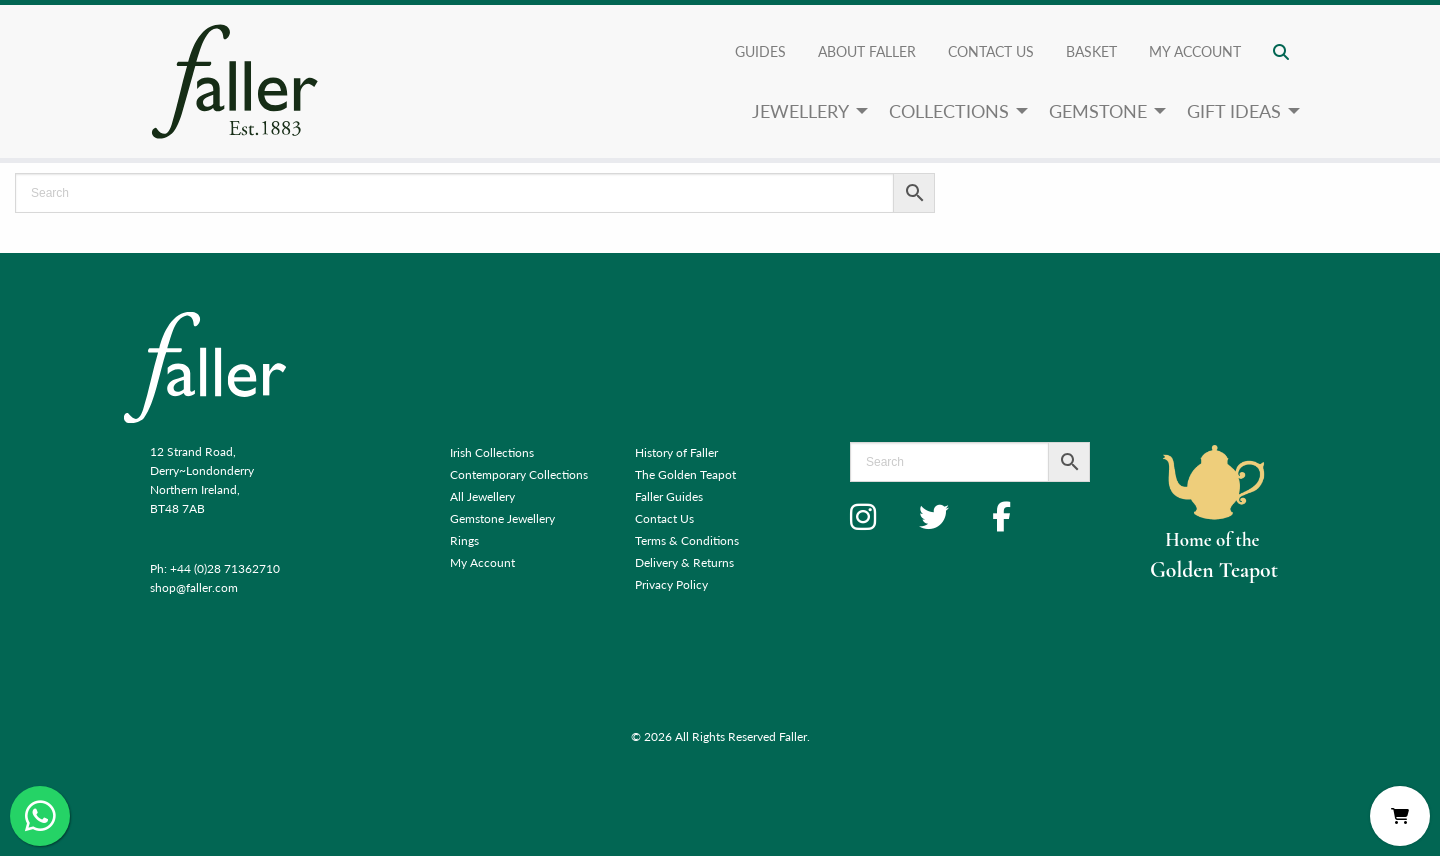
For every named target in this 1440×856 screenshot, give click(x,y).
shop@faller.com (194, 587)
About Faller (867, 51)
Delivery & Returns (684, 562)
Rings (464, 540)
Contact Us (991, 51)
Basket (1091, 51)
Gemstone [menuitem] (1098, 110)
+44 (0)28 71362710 (225, 568)
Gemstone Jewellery (502, 518)
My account (1195, 51)
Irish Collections (492, 452)
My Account (482, 562)
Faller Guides (669, 496)
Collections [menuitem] (949, 110)
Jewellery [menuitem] (800, 110)
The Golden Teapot (685, 474)
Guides (760, 51)
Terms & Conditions (687, 540)
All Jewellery (482, 496)
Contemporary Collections (519, 474)
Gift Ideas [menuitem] (1234, 110)
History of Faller (676, 452)
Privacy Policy (671, 584)
